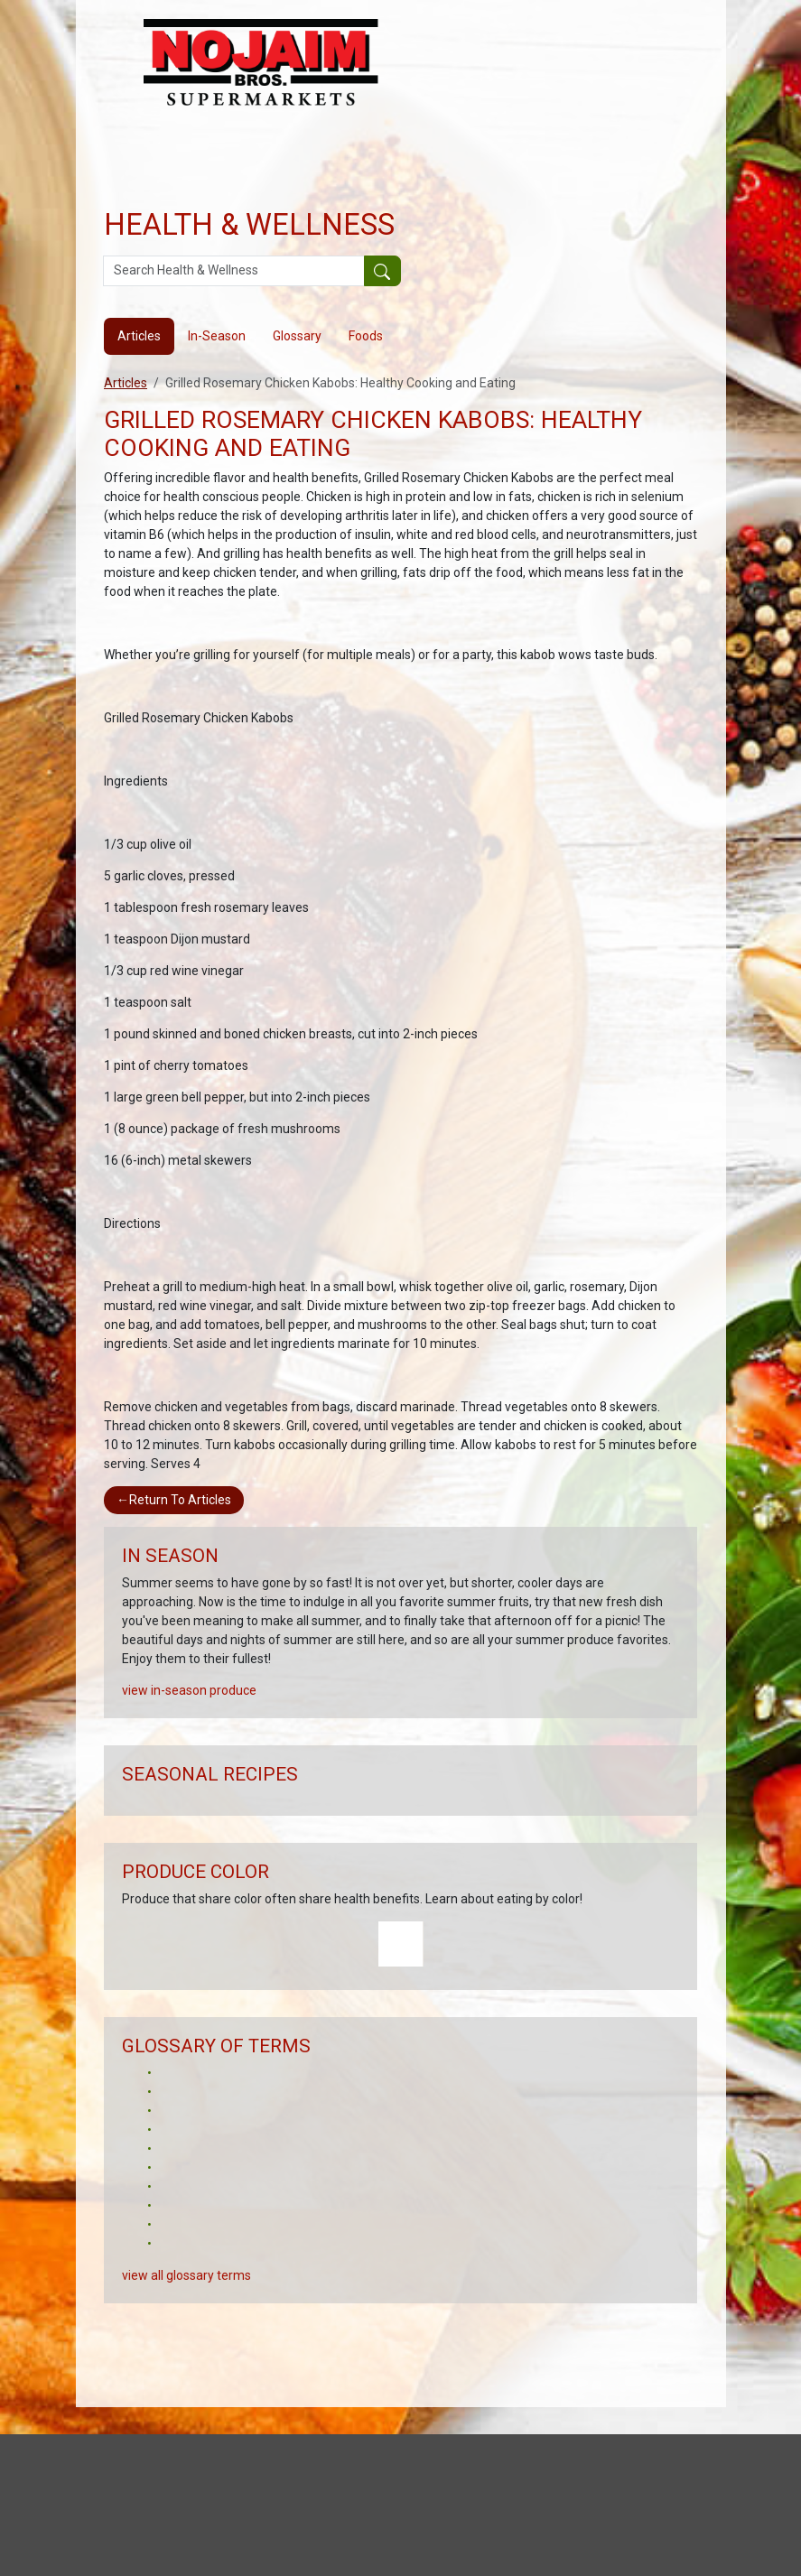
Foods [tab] (366, 336)
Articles (125, 383)
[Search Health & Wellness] (234, 271)
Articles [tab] (139, 336)
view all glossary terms (186, 2275)
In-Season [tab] (217, 336)
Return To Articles (173, 1500)
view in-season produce (189, 1690)
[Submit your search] (382, 271)
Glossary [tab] (297, 336)
